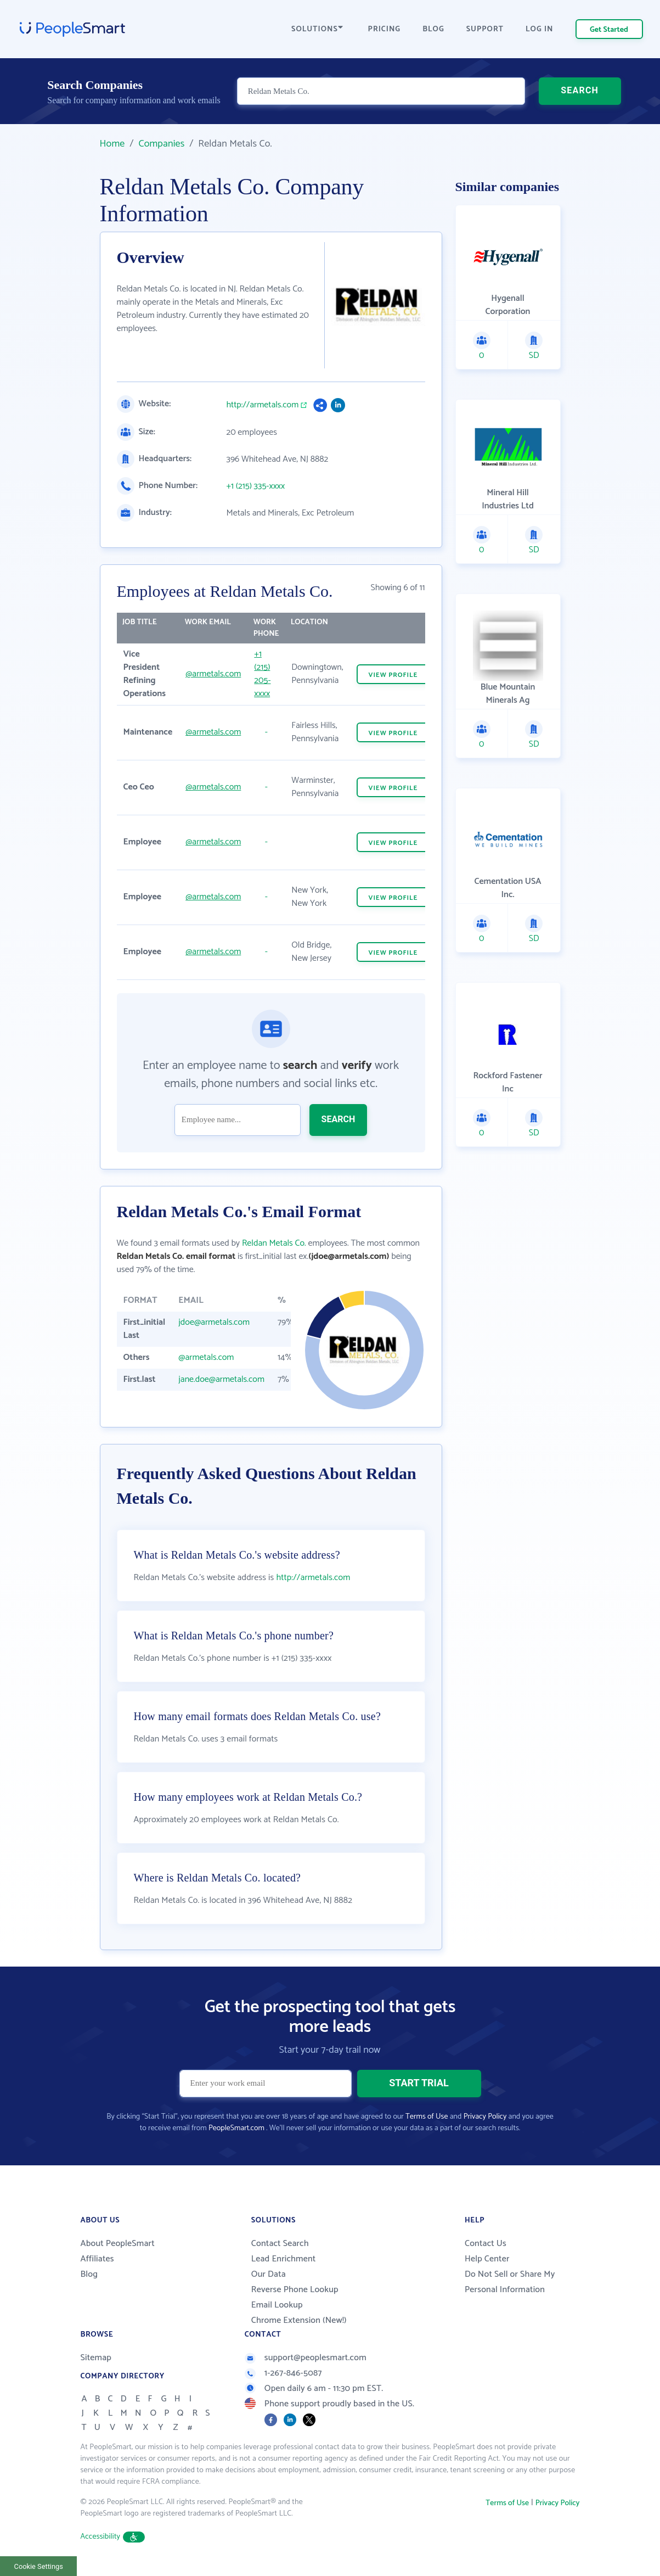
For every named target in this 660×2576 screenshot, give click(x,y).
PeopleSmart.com (236, 2128)
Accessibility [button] (113, 2536)
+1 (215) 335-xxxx (256, 486)
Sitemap (96, 2357)
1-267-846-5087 (283, 2373)
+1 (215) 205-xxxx (262, 674)
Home (112, 144)
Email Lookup (277, 2305)
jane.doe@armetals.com (221, 1379)
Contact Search (280, 2243)
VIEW (393, 675)
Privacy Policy (485, 2116)
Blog (89, 2274)
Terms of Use (426, 2116)
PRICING (384, 29)
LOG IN (540, 29)
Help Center (487, 2259)
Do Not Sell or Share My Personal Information (510, 2282)
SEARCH (580, 90)
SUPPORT (485, 29)
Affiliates (97, 2259)
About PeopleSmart (118, 2243)
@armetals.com (213, 674)
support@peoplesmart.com (305, 2357)
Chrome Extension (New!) (299, 2320)
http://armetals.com (263, 405)
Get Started (609, 30)
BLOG (433, 29)
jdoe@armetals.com (214, 1322)
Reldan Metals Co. (274, 1243)
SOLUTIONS (317, 29)
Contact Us (485, 2243)
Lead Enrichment (283, 2259)
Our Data (268, 2274)
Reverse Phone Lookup (295, 2289)
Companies (161, 144)
